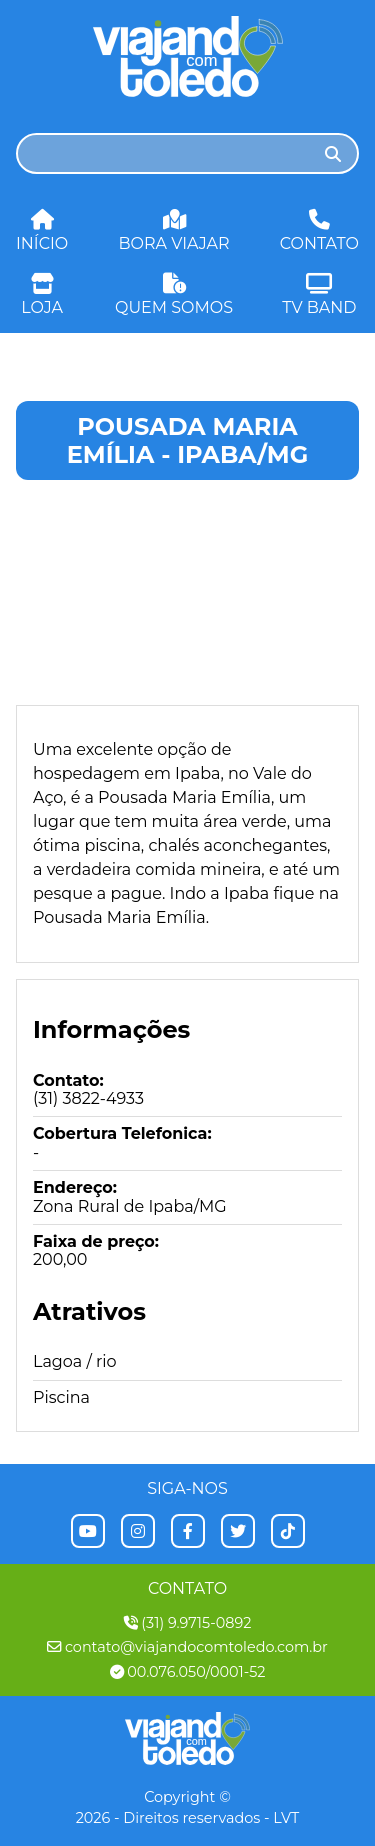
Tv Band (319, 293)
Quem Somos (174, 293)
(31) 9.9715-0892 (188, 1623)
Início (42, 229)
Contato (319, 229)
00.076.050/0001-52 (188, 1672)
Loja (42, 293)
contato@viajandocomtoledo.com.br (187, 1647)
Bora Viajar (174, 229)
